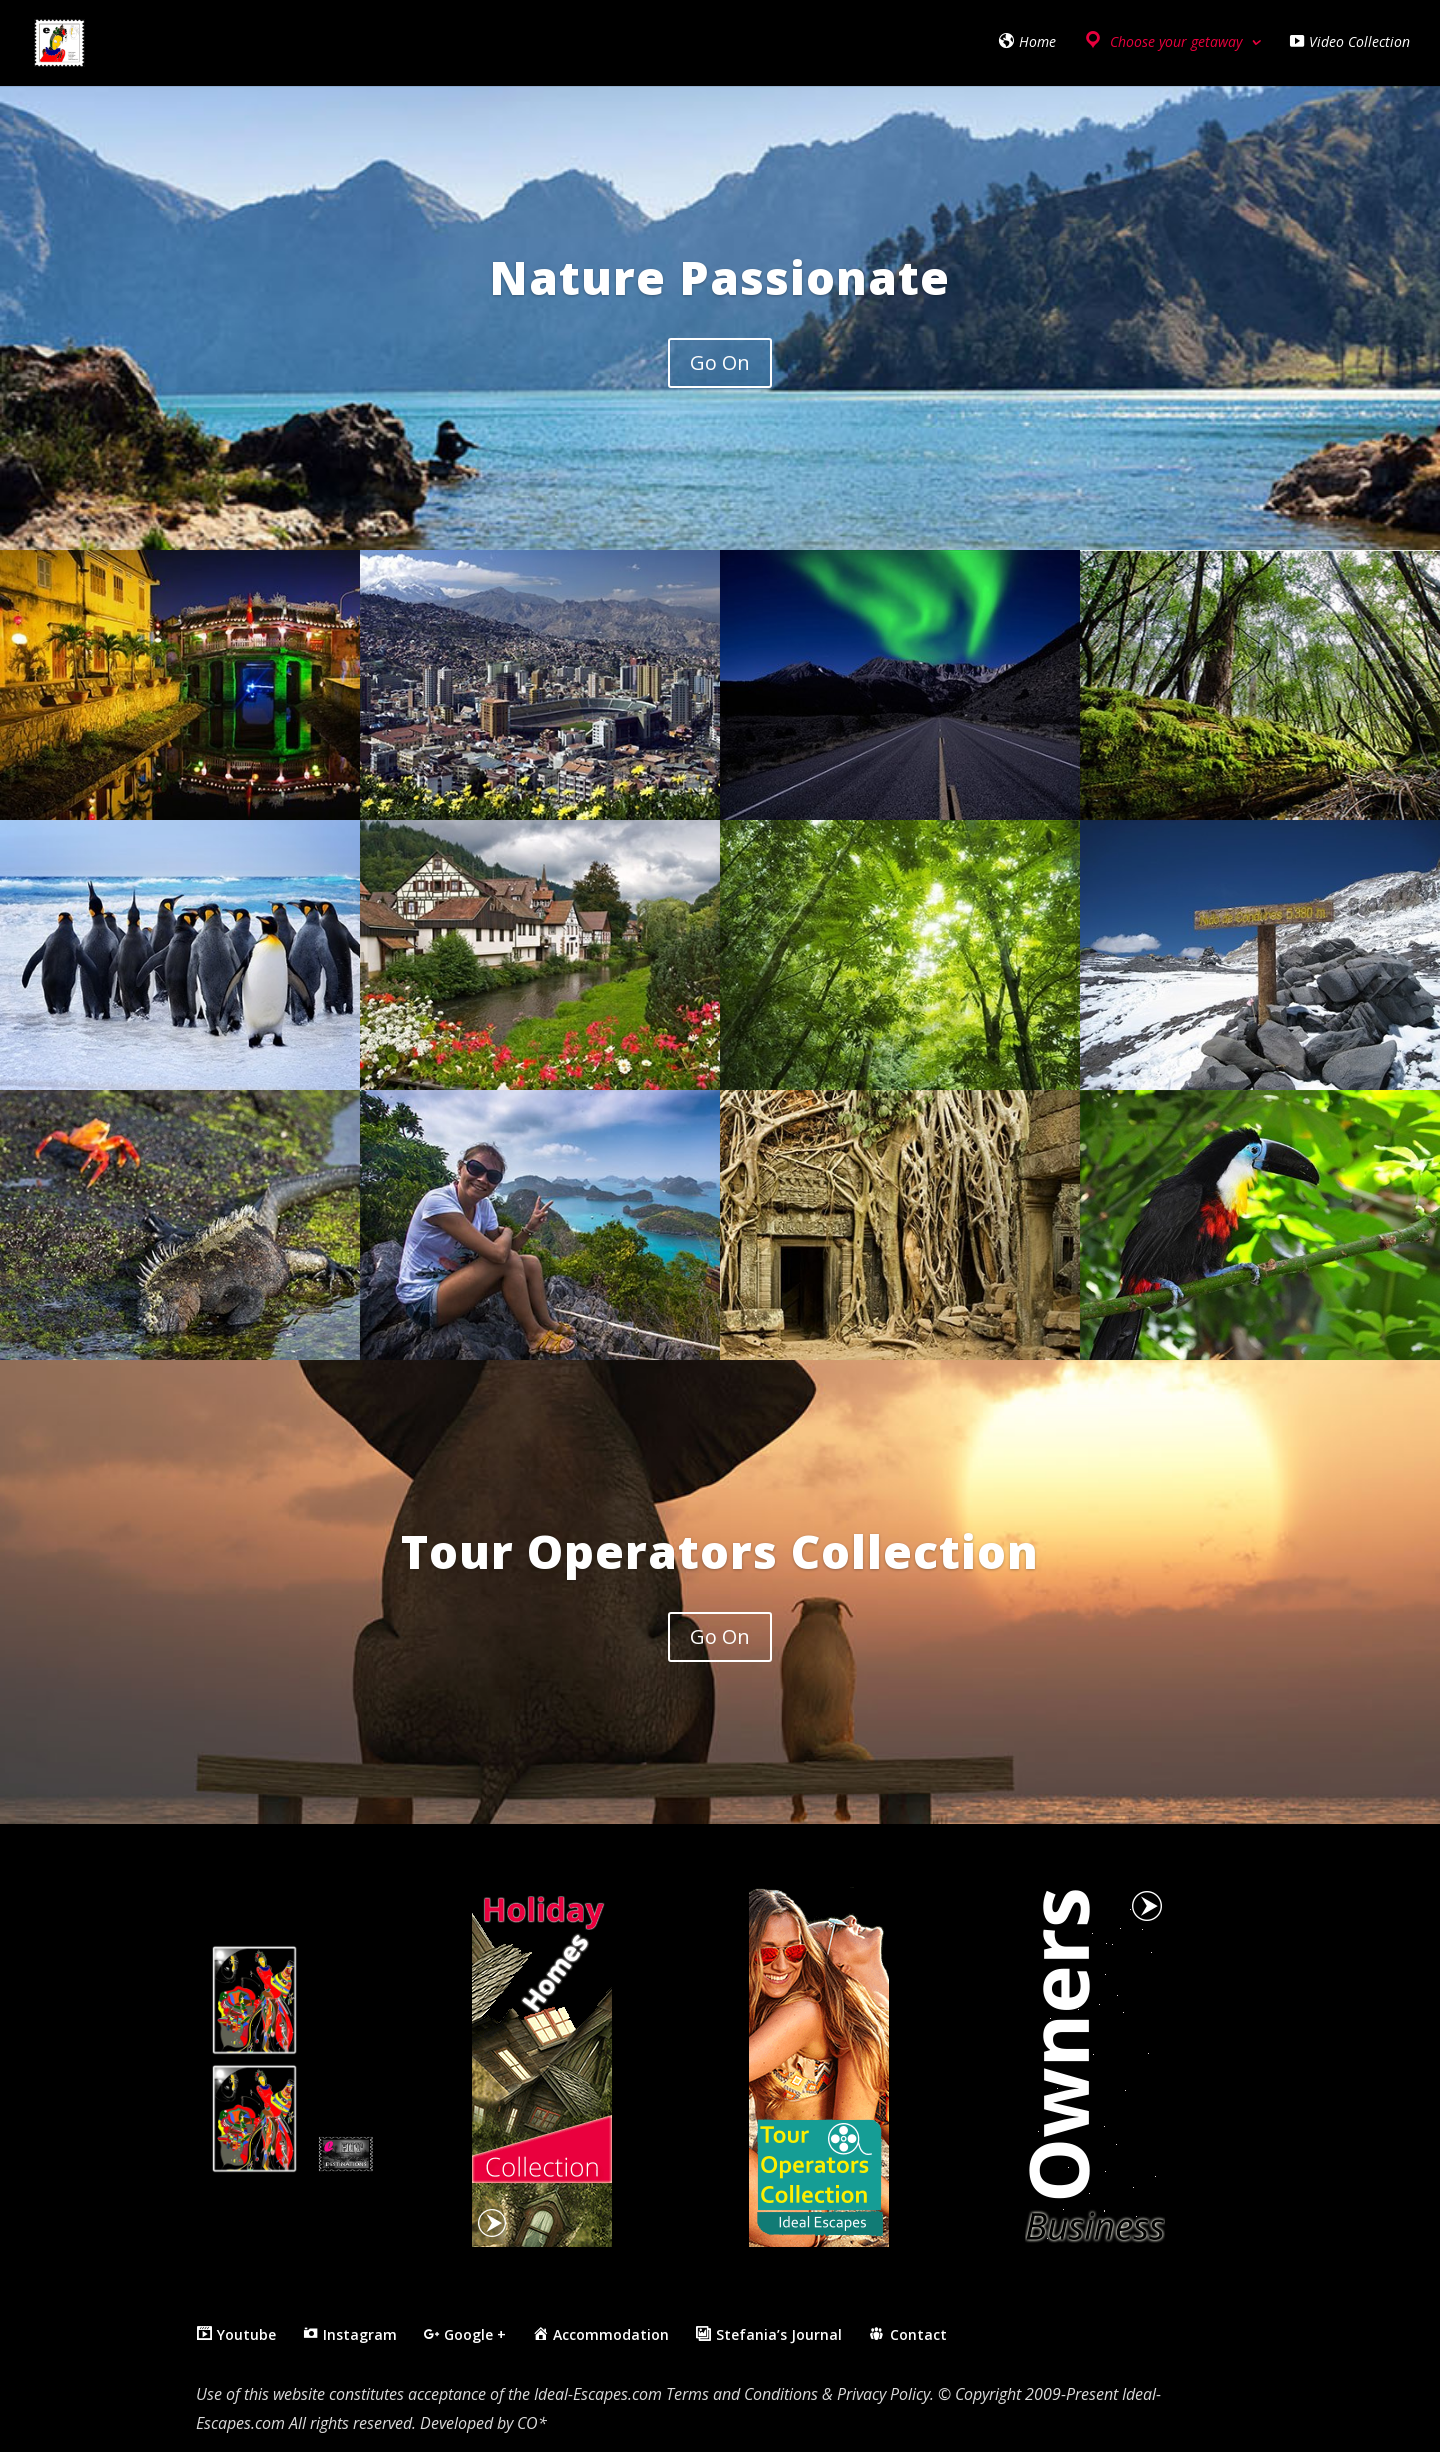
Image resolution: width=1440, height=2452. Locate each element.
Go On (720, 362)
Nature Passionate (719, 277)
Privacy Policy (883, 2394)
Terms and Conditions (742, 2394)
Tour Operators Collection (720, 1551)
